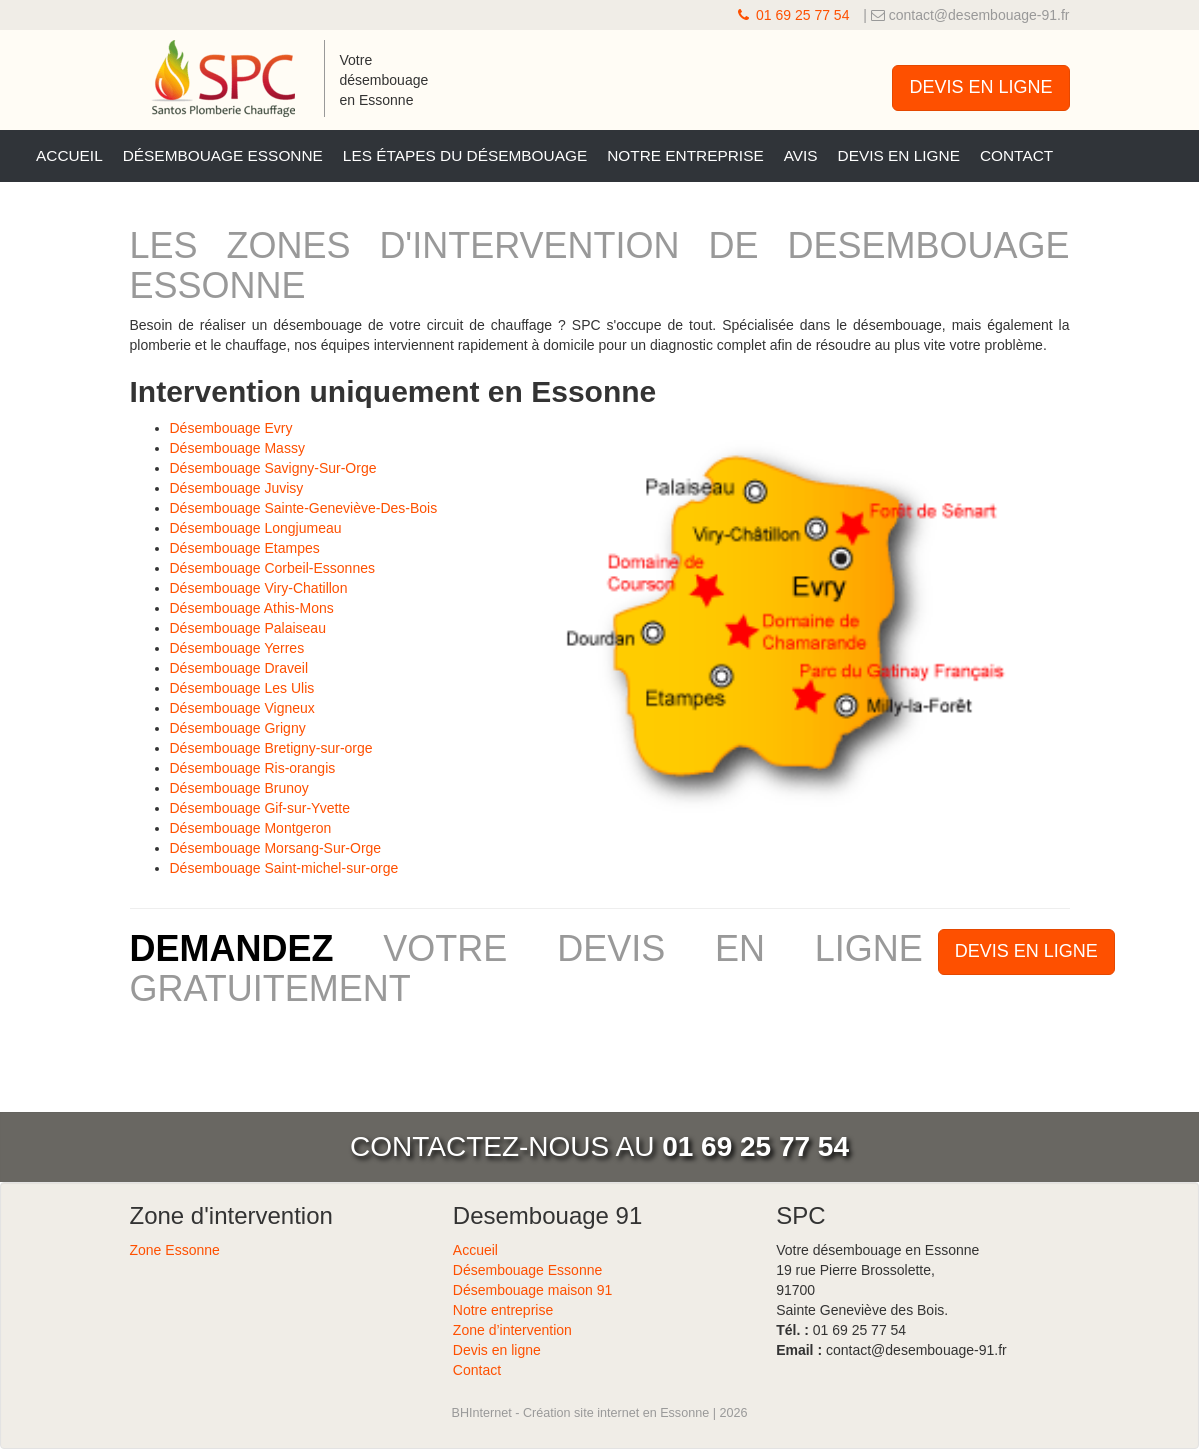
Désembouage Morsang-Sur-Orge (276, 848)
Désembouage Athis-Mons (252, 608)
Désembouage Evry (231, 428)
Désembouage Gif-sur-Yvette (260, 808)
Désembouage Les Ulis (242, 688)
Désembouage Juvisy (237, 488)
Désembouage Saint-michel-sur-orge (284, 868)
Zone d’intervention (512, 1330)
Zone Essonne (175, 1250)
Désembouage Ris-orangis (253, 768)
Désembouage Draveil (239, 668)
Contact (1016, 155)
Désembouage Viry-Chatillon (259, 588)
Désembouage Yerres (237, 648)
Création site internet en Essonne (616, 1413)
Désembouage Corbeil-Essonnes (272, 568)
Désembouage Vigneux (242, 708)
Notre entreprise (685, 155)
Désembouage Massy (237, 448)
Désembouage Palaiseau (248, 628)
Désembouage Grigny (238, 728)
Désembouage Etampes (245, 548)
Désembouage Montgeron (251, 828)
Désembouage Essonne (223, 155)
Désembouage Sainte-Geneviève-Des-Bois (304, 508)
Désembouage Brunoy (239, 788)
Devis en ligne (899, 155)
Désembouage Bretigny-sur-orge (271, 748)
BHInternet (482, 1413)
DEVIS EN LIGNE (980, 87)
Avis (801, 155)
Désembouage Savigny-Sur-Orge (273, 468)
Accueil (69, 155)
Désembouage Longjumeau (256, 528)
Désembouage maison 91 (533, 1290)
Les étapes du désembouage (465, 155)
